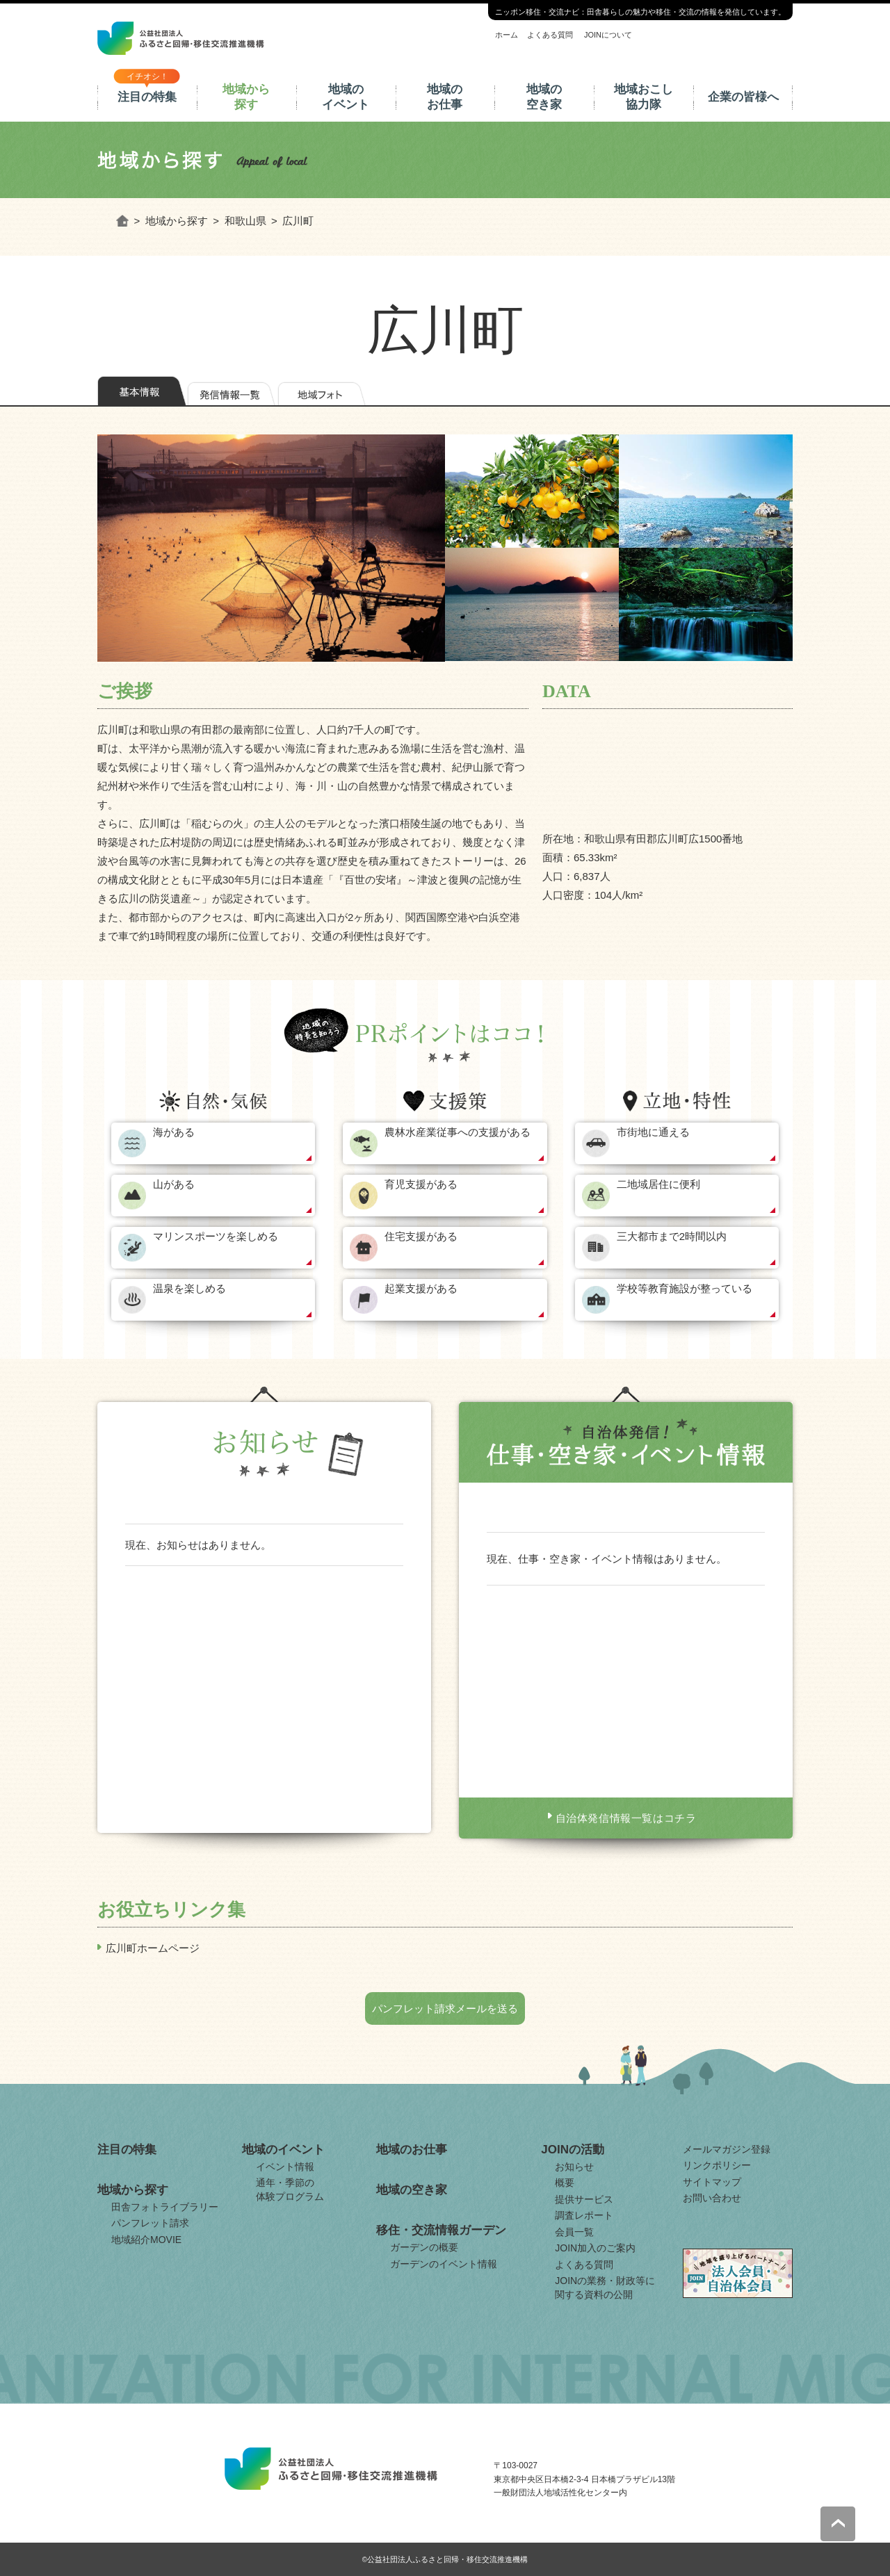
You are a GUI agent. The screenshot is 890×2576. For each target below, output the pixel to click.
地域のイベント (345, 97)
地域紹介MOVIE (146, 2239)
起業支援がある (421, 1288)
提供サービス (584, 2199)
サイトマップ (712, 2181)
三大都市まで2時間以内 (672, 1236)
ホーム (506, 35)
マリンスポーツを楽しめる (215, 1236)
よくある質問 (550, 35)
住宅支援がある (421, 1236)
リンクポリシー (717, 2165)
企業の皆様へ (743, 97)
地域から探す (246, 97)
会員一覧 (574, 2231)
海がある (174, 1132)
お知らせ (574, 2166)
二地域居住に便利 (658, 1184)
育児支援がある (421, 1184)
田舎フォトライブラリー (164, 2206)
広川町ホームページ (153, 1948)
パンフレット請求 (150, 2222)
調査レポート (584, 2215)
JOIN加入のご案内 (595, 2247)
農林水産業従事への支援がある (458, 1132)
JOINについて (608, 35)
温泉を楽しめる (189, 1288)
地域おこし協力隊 (643, 97)
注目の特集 (147, 97)
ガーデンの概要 (424, 2247)
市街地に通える (653, 1132)
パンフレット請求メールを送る (445, 2008)
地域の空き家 (544, 97)
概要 (564, 2182)
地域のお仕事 (444, 97)
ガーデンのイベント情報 (443, 2263)
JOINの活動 (572, 2149)
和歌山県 (245, 221)
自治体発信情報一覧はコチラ (626, 1818)
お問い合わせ (712, 2197)
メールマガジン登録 (726, 2149)
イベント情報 (285, 2166)
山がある (174, 1184)
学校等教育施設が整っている (684, 1288)
